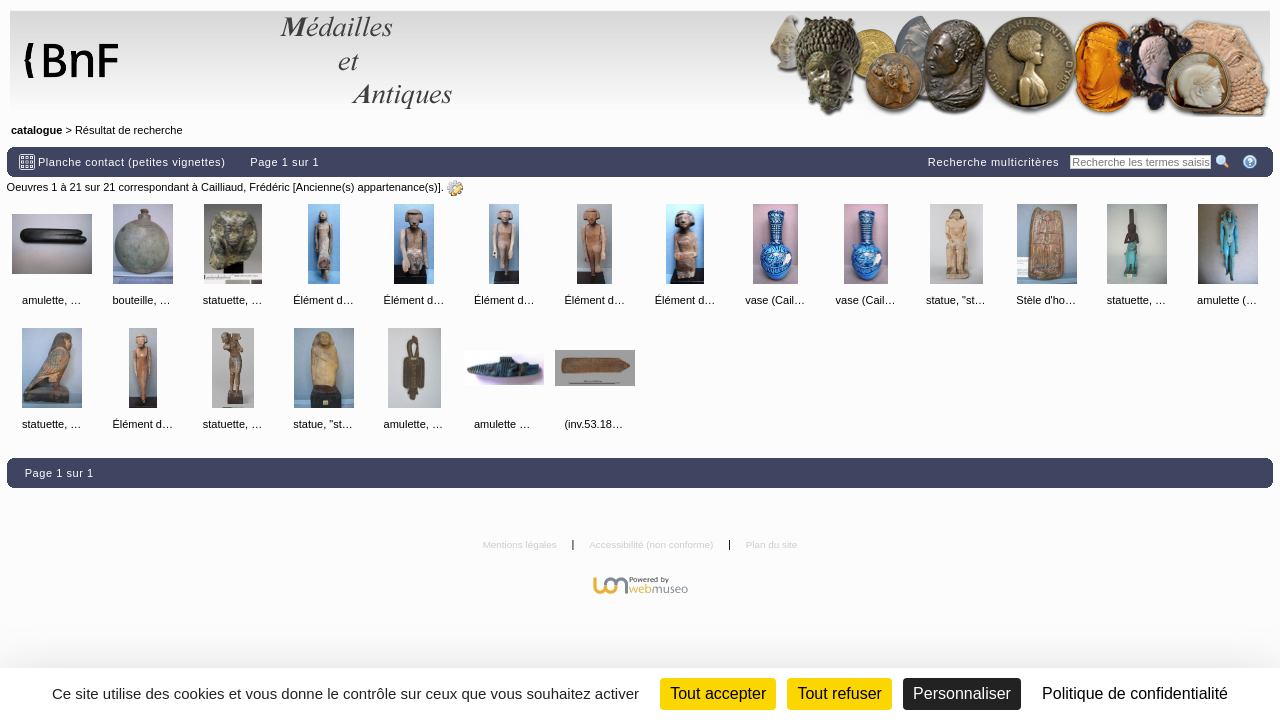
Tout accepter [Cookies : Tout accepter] (718, 693)
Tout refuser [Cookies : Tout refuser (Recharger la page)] (839, 693)
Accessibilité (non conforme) (652, 544)
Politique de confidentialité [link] (1135, 693)
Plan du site (772, 544)
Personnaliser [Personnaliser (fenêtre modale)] (962, 693)
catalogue (36, 130)
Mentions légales (521, 544)
